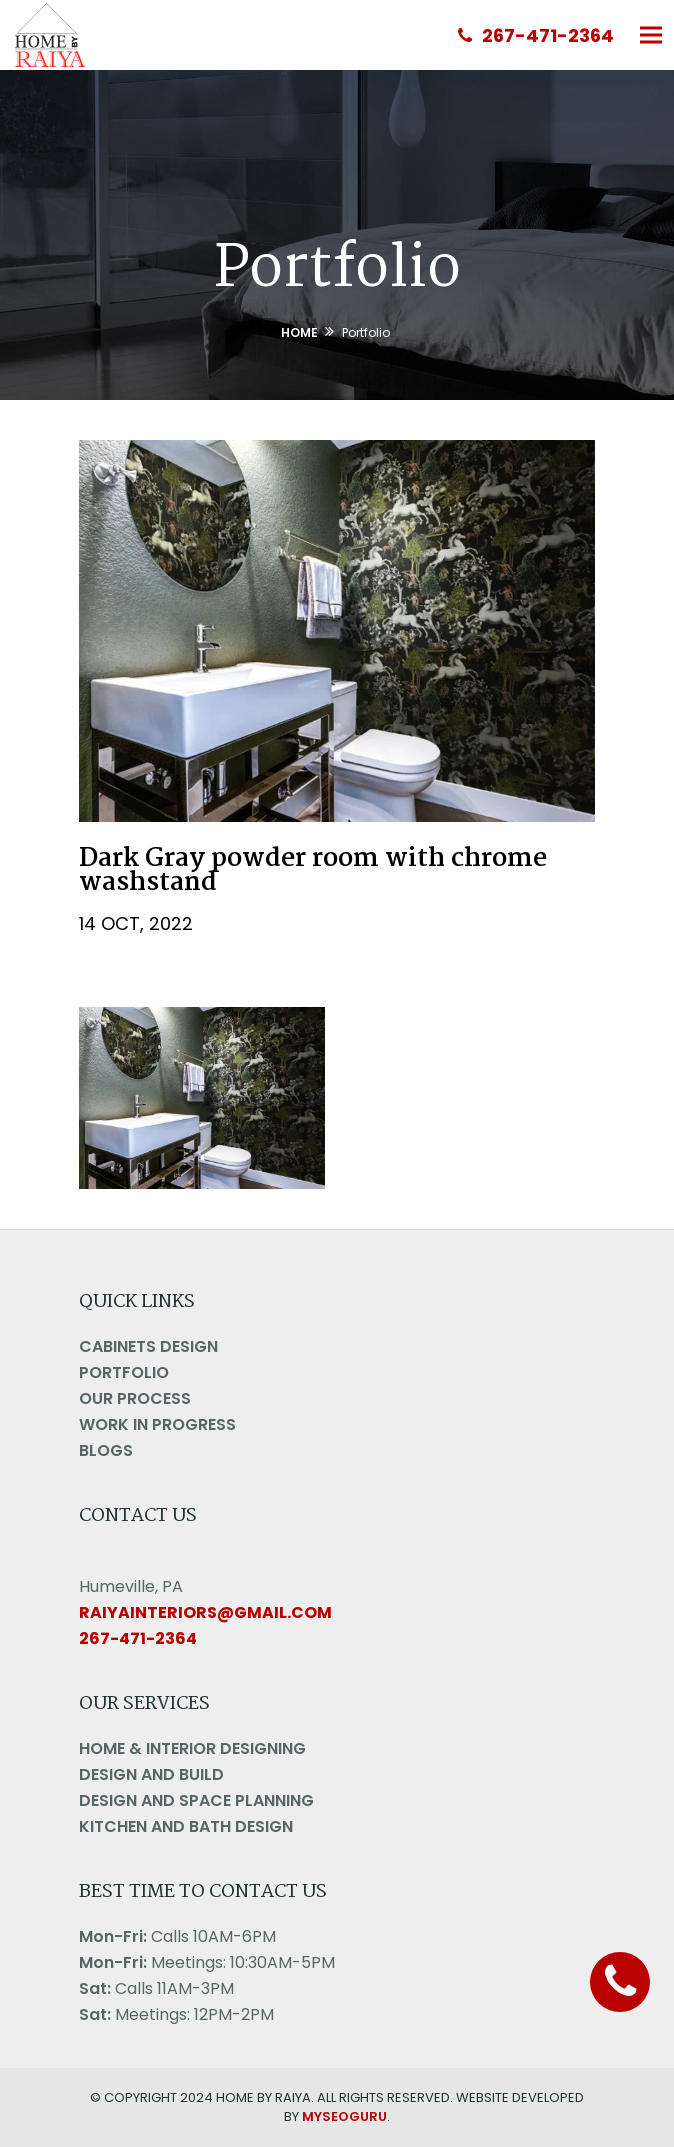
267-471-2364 (536, 35)
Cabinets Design (148, 1346)
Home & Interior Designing (192, 1748)
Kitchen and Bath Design (186, 1826)
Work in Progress (157, 1424)
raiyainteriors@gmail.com (205, 1612)
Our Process (135, 1398)
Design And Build (151, 1774)
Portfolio (124, 1372)
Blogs (106, 1450)
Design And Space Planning (196, 1800)
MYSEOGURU (344, 2116)
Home (299, 332)
